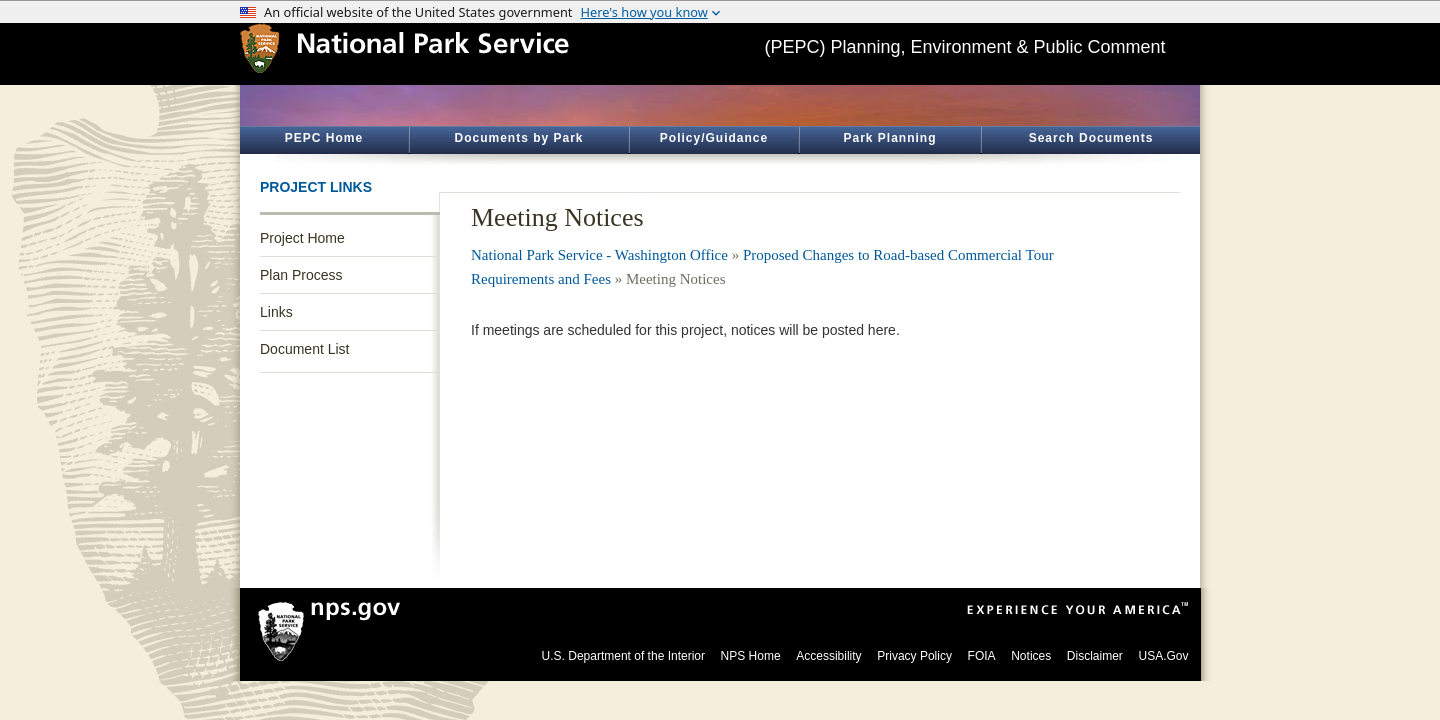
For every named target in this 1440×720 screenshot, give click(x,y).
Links (276, 312)
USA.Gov (1163, 656)
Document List (304, 349)
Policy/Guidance (714, 138)
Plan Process (301, 275)
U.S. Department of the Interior (623, 656)
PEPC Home (324, 138)
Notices (1031, 656)
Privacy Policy (914, 656)
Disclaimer (1095, 656)
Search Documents (1091, 138)
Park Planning (889, 138)
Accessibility (828, 656)
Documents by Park (518, 138)
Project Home (302, 238)
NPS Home (751, 656)
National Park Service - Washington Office (599, 255)
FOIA (982, 656)
